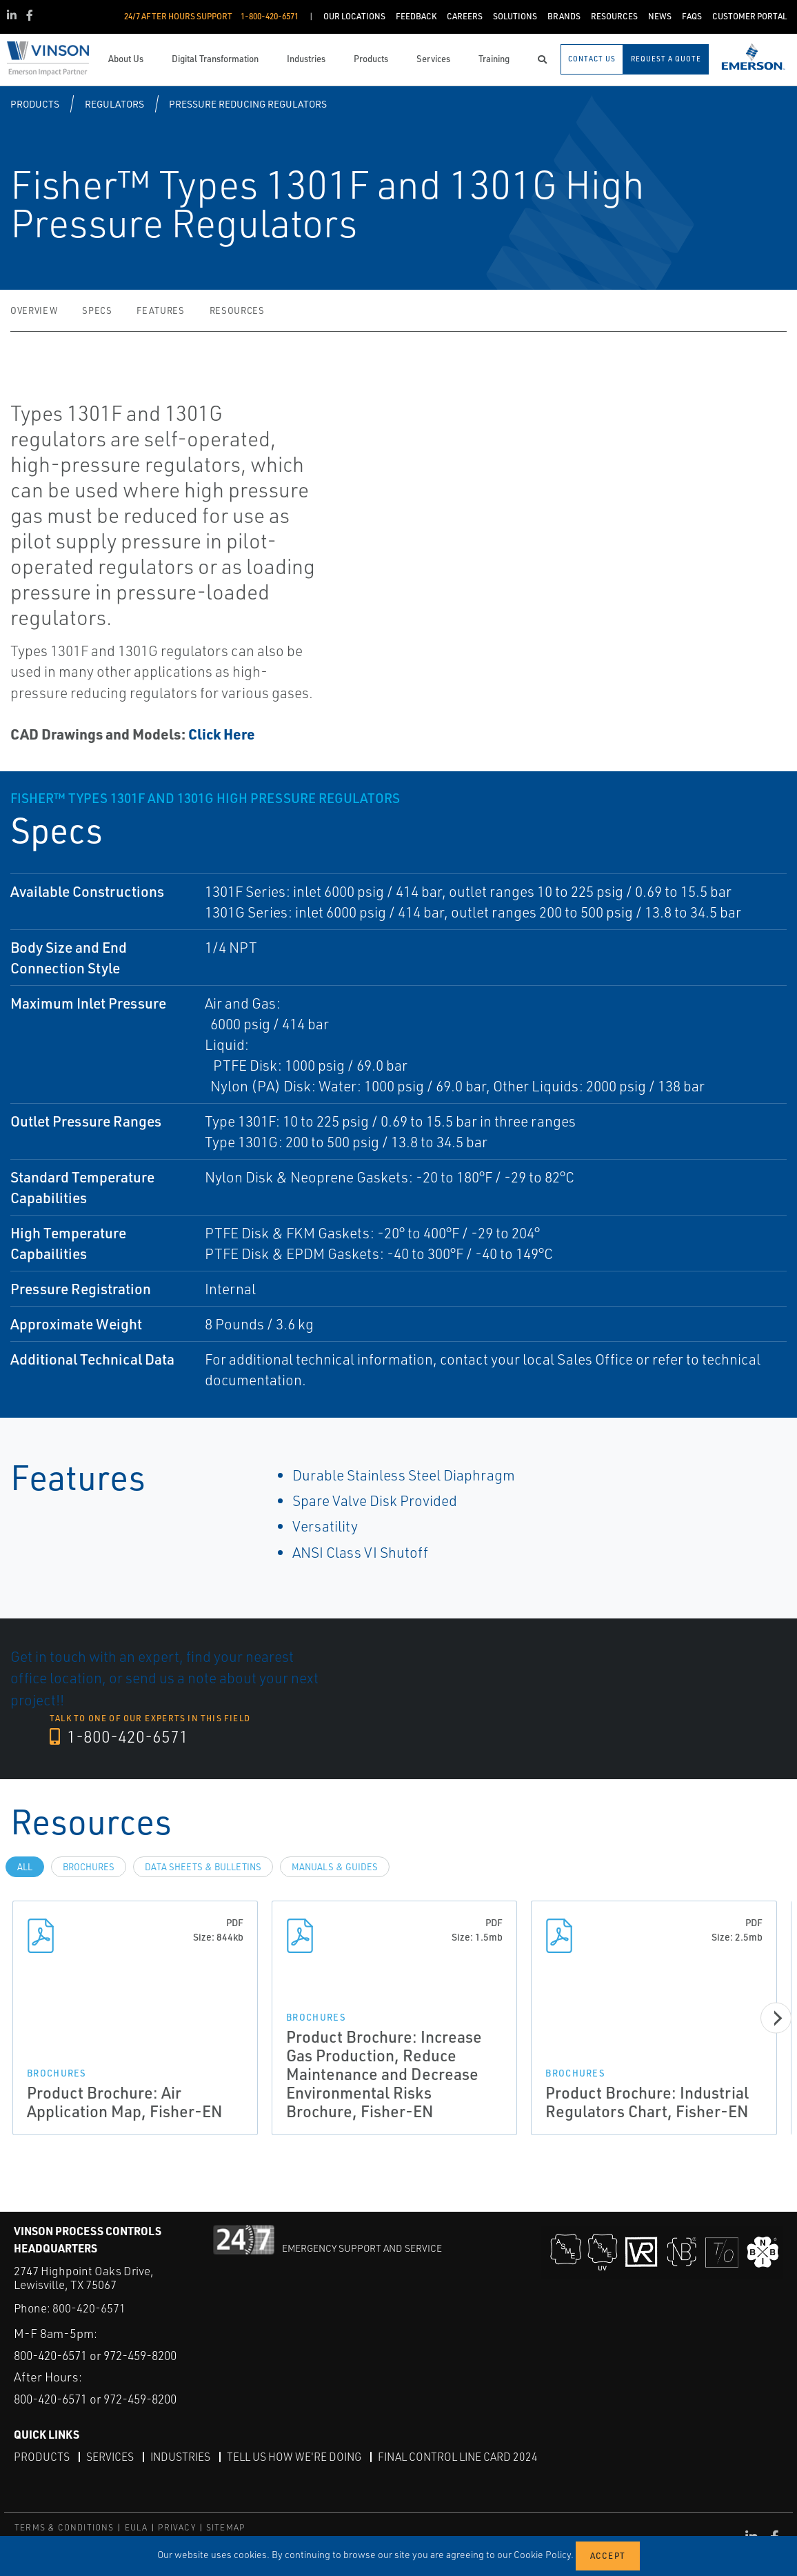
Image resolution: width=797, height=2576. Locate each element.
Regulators (114, 104)
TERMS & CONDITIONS (64, 2527)
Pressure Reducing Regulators (248, 104)
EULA (136, 2527)
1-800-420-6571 (120, 1735)
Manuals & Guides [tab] (335, 1866)
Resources (237, 310)
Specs (97, 310)
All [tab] (24, 1866)
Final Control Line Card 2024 (464, 2457)
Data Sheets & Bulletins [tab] (203, 1866)
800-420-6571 (88, 2279)
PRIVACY (176, 2527)
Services (110, 2457)
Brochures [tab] (88, 1866)
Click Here (221, 733)
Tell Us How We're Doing (298, 2457)
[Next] (775, 2017)
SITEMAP (225, 2527)
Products (34, 104)
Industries (182, 2457)
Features (160, 310)
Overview (33, 310)
